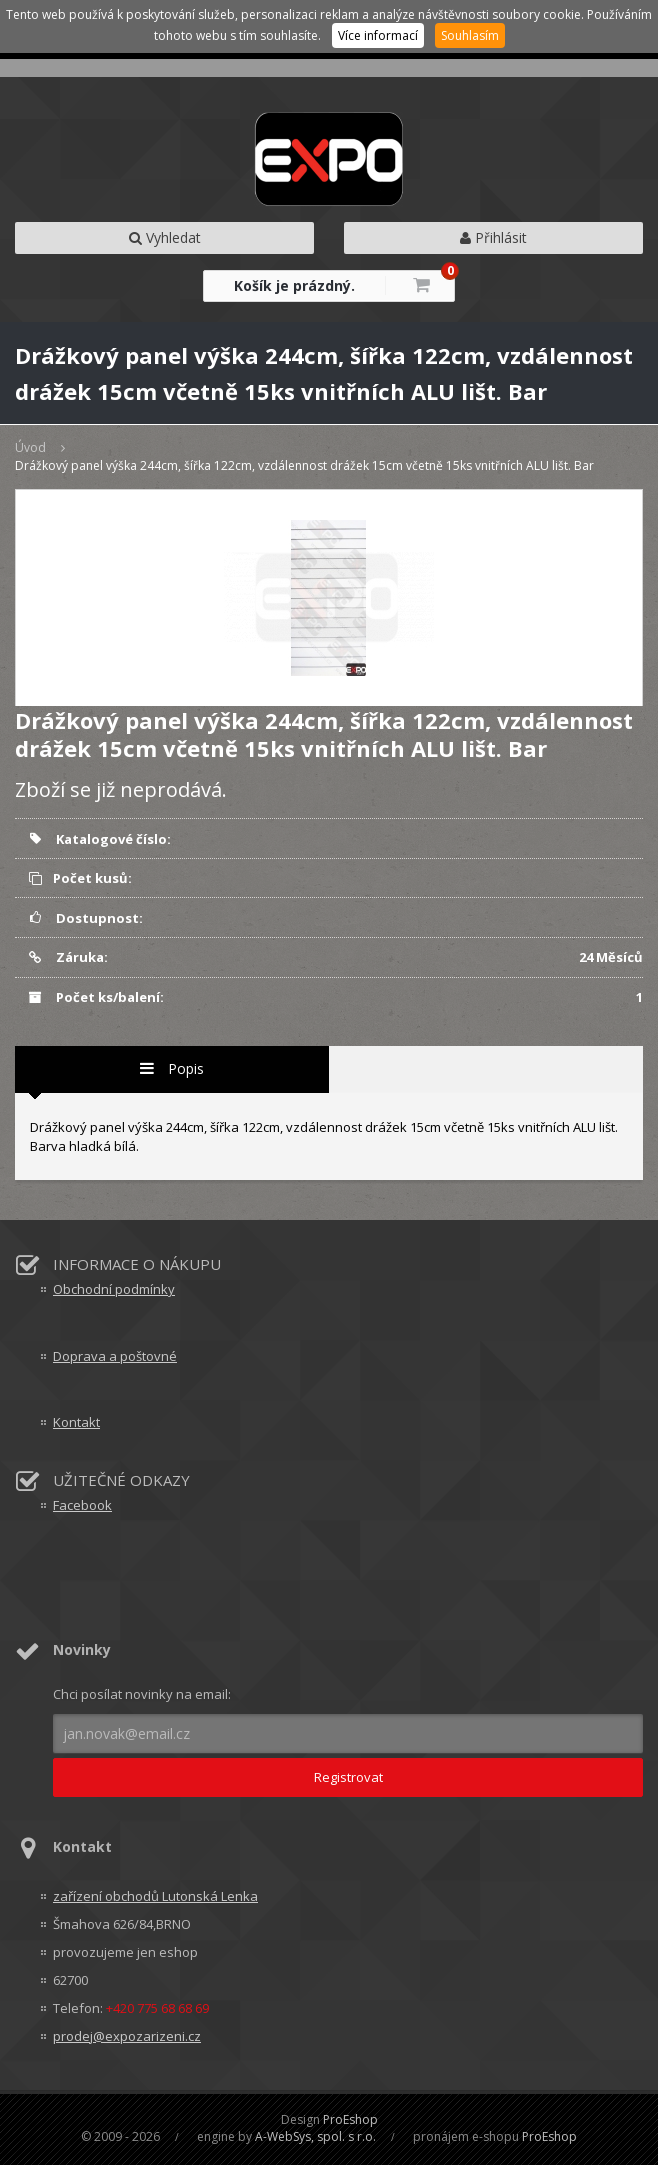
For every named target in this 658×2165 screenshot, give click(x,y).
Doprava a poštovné (115, 1356)
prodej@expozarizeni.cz (127, 2036)
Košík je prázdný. (294, 285)
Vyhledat (165, 237)
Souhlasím (470, 35)
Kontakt (76, 1422)
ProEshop (350, 2119)
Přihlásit (493, 237)
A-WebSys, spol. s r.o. (315, 2136)
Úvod (30, 447)
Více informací (378, 35)
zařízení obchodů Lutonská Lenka (155, 1896)
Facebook (82, 1505)
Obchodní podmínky (114, 1289)
